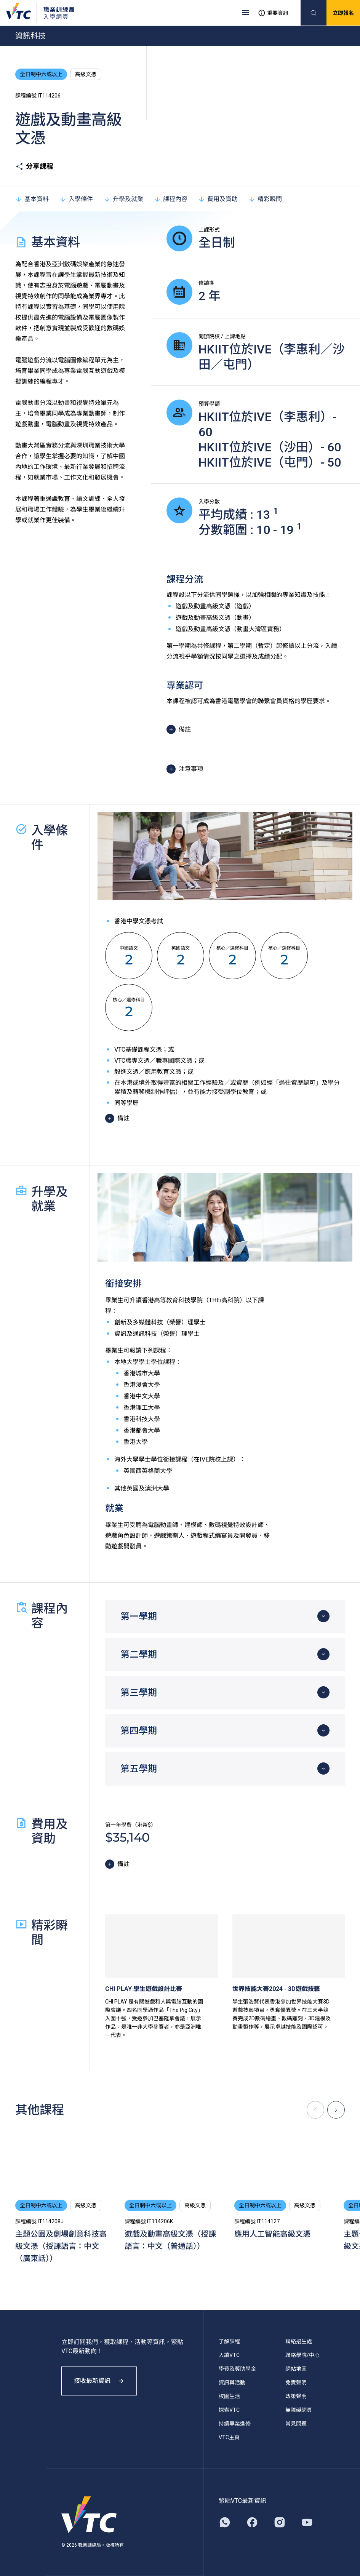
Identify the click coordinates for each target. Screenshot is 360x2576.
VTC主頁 (229, 2437)
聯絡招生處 (298, 2341)
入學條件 (76, 199)
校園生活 (229, 2396)
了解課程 (229, 2341)
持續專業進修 (235, 2424)
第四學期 (138, 1730)
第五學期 (138, 1769)
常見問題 (296, 2424)
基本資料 (32, 199)
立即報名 (343, 13)
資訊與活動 (232, 2382)
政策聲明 (296, 2396)
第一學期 (138, 1616)
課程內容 (170, 199)
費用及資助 (218, 199)
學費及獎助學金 (237, 2369)
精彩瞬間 (265, 199)
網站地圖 (296, 2369)
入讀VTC (229, 2355)
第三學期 (138, 1692)
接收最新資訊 (99, 2380)
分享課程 (34, 166)
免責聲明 (296, 2382)
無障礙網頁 (298, 2410)
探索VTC (229, 2410)
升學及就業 (123, 199)
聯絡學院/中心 (302, 2355)
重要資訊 (273, 13)
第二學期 (138, 1654)
